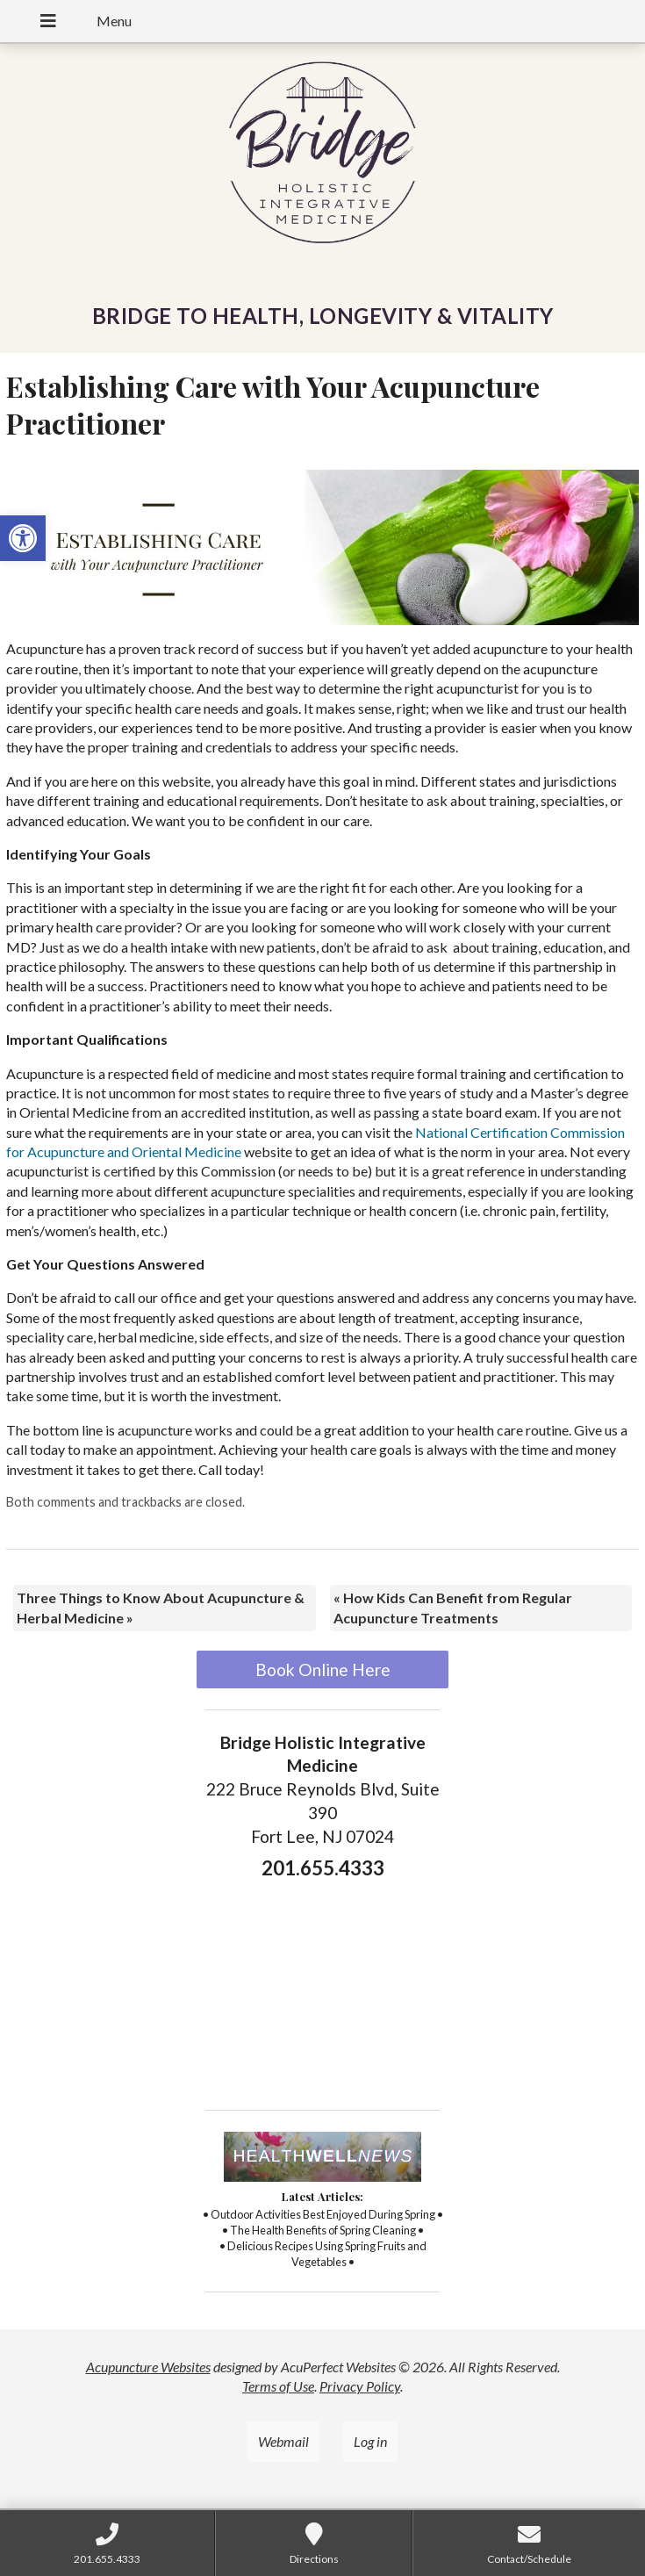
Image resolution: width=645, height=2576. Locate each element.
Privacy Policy (359, 2386)
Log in (370, 2441)
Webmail (283, 2441)
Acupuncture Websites (148, 2366)
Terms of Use (278, 2386)
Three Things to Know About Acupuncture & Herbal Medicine (161, 1607)
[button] (23, 538)
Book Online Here (323, 1669)
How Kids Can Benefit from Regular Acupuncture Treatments (452, 1607)
